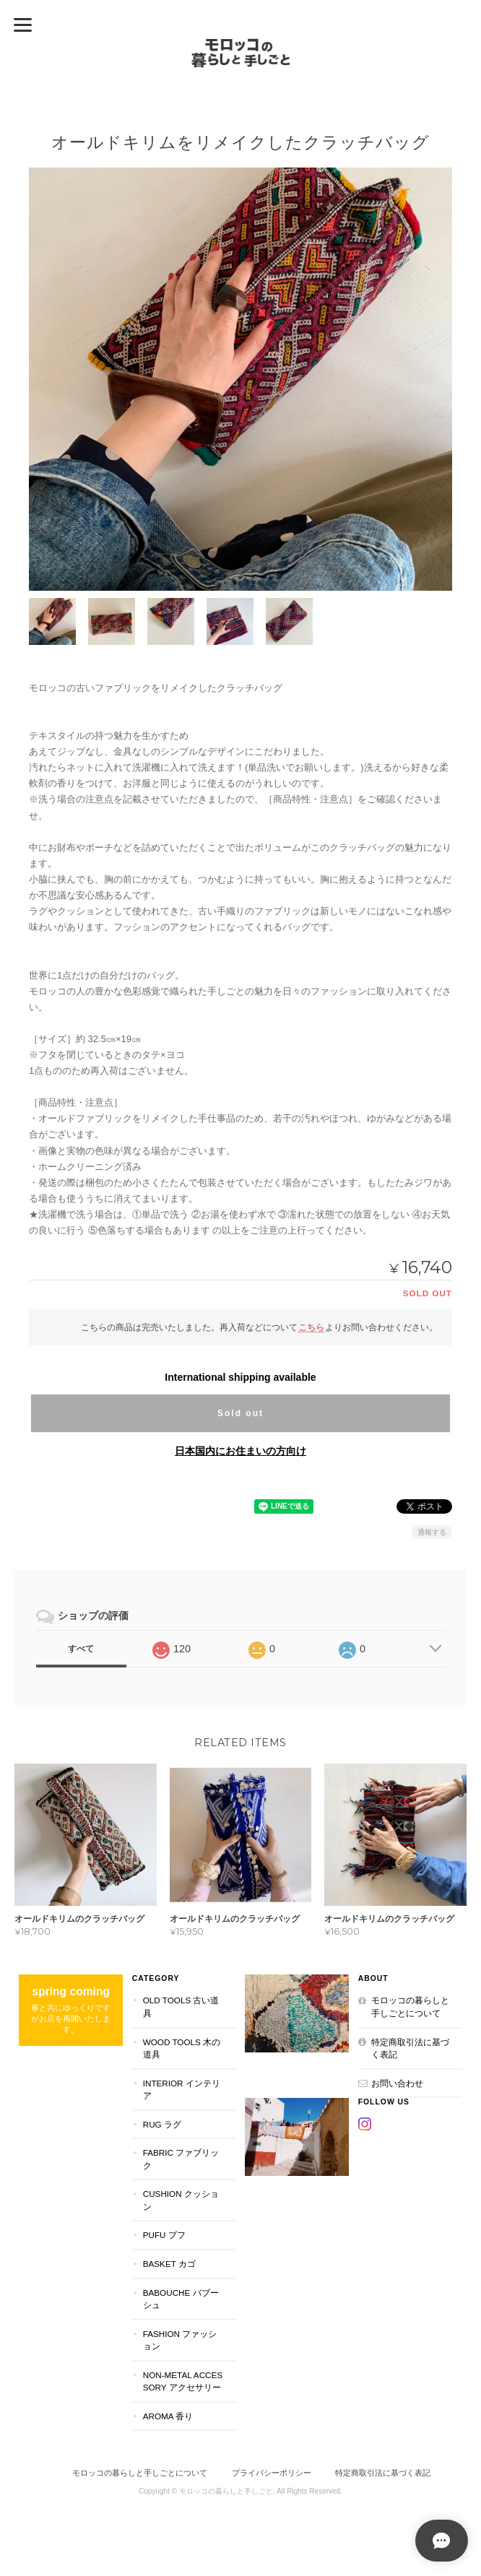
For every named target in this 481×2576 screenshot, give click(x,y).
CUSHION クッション (181, 2200)
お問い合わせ (397, 2082)
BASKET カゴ (169, 2263)
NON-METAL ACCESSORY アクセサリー (182, 2380)
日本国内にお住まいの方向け (240, 1451)
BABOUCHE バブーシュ (181, 2298)
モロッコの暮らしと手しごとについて (410, 2006)
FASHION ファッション (180, 2339)
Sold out (240, 1413)
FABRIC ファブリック (181, 2159)
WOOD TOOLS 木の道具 (181, 2048)
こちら (311, 1327)
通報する (431, 1532)
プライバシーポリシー (271, 2472)
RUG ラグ (162, 2123)
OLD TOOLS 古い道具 (181, 2006)
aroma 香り (168, 2415)
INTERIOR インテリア (181, 2089)
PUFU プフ (164, 2234)
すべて (81, 1649)
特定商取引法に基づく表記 (410, 2048)
